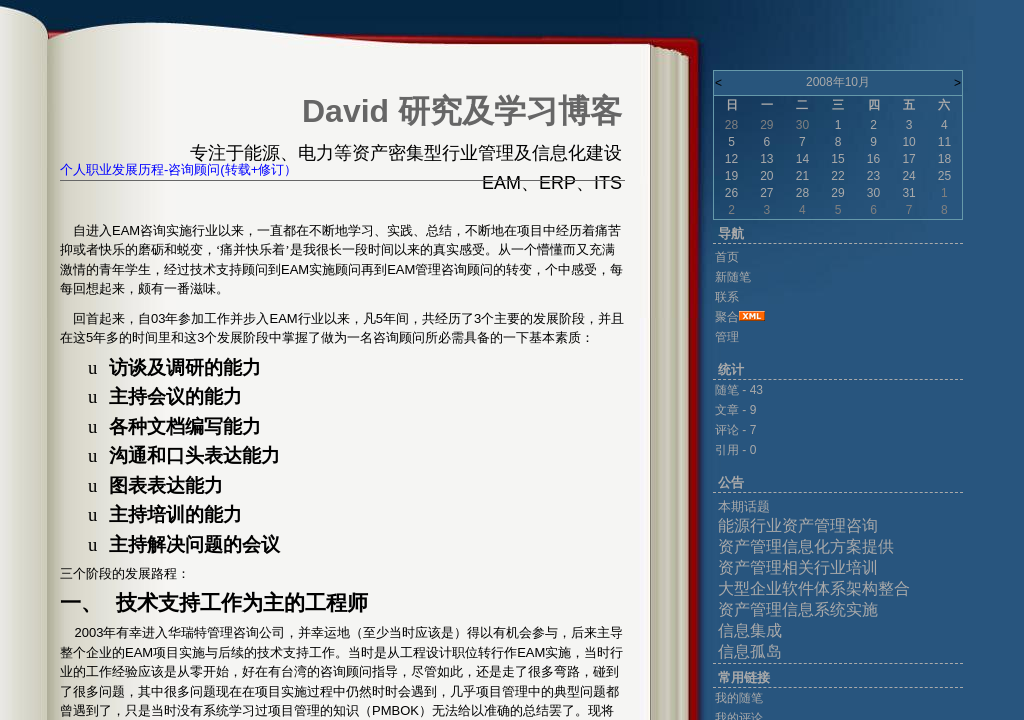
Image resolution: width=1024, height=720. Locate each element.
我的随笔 (739, 698)
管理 (727, 337)
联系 (727, 297)
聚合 (727, 317)
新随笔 (733, 277)
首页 (727, 257)
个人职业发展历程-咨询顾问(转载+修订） (178, 169)
